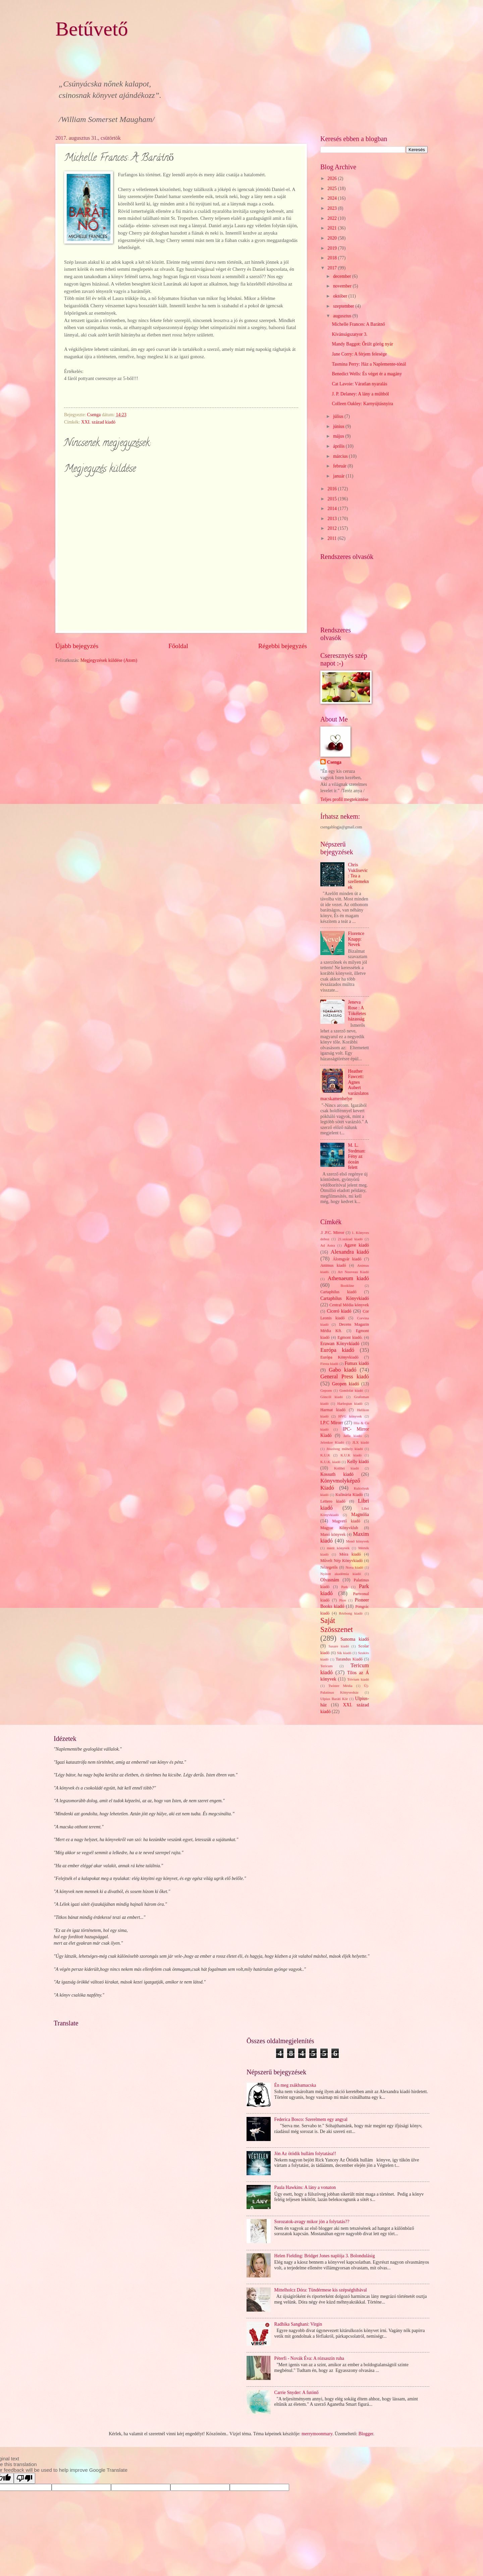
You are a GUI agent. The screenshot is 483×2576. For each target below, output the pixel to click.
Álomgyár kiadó (347, 1259)
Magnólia (360, 1514)
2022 (332, 218)
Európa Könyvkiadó (339, 1357)
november (343, 286)
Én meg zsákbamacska (295, 2085)
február (340, 465)
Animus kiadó (333, 1265)
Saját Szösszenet (336, 1624)
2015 (332, 498)
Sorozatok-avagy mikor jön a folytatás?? (312, 2221)
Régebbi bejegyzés (282, 645)
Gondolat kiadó (351, 1390)
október (340, 296)
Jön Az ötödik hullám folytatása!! (305, 2153)
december (342, 276)
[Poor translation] (24, 2478)
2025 (332, 188)
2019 (332, 248)
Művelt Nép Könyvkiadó (341, 1560)
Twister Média (340, 1686)
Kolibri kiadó (346, 1468)
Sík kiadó (344, 1653)
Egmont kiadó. (350, 1337)
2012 (332, 528)
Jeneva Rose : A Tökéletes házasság (357, 1010)
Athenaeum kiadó (348, 1278)
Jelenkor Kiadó (332, 1442)
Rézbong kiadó (351, 1613)
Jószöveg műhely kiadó (344, 1449)
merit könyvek (338, 1548)
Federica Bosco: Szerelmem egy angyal (310, 2119)
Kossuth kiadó (337, 1474)
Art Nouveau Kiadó (353, 1272)
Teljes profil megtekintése (344, 799)
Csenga (334, 762)
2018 (332, 257)
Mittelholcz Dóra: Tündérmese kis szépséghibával (320, 2289)
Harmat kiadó (332, 1409)
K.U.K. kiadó (330, 1462)
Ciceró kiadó (339, 1311)
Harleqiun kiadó (349, 1403)
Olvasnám (329, 1579)
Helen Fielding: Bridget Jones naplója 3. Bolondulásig (324, 2255)
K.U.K (325, 1455)
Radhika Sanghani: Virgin (298, 2324)
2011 (332, 538)
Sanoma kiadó (354, 1639)
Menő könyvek (357, 1541)
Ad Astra (327, 1245)
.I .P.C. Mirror (332, 1232)
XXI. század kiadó (98, 422)
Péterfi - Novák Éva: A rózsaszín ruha (309, 2358)
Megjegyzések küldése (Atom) (108, 660)
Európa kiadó (337, 1350)
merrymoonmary (317, 2433)
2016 (332, 488)
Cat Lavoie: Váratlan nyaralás (359, 383)
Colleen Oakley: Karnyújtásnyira (362, 403)
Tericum (326, 1666)
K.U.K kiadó (351, 1455)
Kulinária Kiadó (349, 1494)
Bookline (347, 1285)
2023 (332, 208)
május (339, 436)
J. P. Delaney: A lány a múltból (360, 393)
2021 (332, 228)
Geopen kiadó (345, 1383)
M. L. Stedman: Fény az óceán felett (357, 1156)
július (338, 416)
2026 (332, 178)
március (341, 456)
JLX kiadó (360, 1442)
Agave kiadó (356, 1245)
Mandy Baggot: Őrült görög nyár (362, 344)
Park (344, 1587)
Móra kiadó (350, 1554)
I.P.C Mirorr (331, 1422)
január (339, 476)
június (339, 426)
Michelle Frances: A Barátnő (358, 324)
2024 (332, 198)
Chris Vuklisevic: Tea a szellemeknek (358, 875)
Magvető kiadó (346, 1521)
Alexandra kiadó (350, 1252)
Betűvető (91, 29)
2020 (332, 238)
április (339, 446)
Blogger (366, 2433)
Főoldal (178, 645)
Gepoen (326, 1390)
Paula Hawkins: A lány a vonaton (305, 2187)
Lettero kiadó (332, 1501)
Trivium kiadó (358, 1679)
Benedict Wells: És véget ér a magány (367, 373)
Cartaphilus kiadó (338, 1292)
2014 (332, 508)
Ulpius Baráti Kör (334, 1699)
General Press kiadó (344, 1376)
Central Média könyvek (349, 1305)
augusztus (343, 315)
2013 (332, 518)
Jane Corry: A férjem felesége (359, 354)
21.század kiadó (350, 1239)
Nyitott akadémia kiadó (340, 1574)
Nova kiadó (354, 1567)
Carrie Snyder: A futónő (296, 2392)
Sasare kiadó (338, 1646)
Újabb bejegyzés (76, 645)
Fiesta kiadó (329, 1364)
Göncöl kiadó (331, 1397)
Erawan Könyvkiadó (339, 1343)
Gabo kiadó (342, 1370)
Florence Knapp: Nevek (356, 939)
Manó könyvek (332, 1534)
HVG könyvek (350, 1416)
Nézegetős (329, 1567)
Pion (342, 1600)
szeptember (344, 306)
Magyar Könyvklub (339, 1527)
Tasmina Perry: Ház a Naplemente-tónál (369, 364)
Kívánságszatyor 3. (349, 334)
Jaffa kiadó (352, 1436)
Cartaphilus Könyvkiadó (344, 1298)
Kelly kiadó (358, 1461)
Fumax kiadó (356, 1363)
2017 (332, 267)
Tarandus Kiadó (349, 1659)
